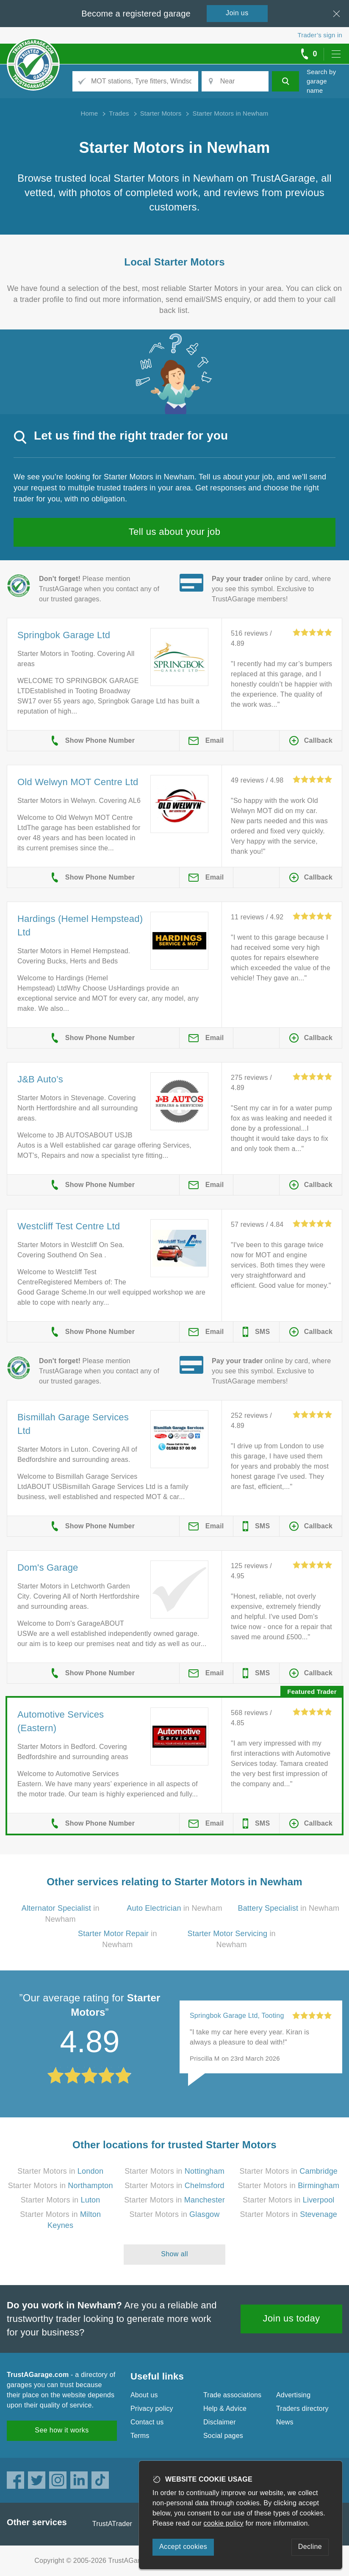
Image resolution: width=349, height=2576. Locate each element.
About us (144, 2395)
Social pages (223, 2435)
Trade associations (232, 2395)
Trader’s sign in (320, 35)
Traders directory (302, 2408)
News (285, 2422)
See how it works (62, 2430)
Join (237, 13)
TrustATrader (112, 2523)
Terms (140, 2435)
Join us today (291, 2318)
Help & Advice (225, 2408)
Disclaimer (219, 2422)
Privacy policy (151, 2408)
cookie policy (224, 2523)
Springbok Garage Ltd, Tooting (237, 2015)
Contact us (146, 2422)
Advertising (293, 2395)
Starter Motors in (60, 2171)
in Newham (174, 1908)
